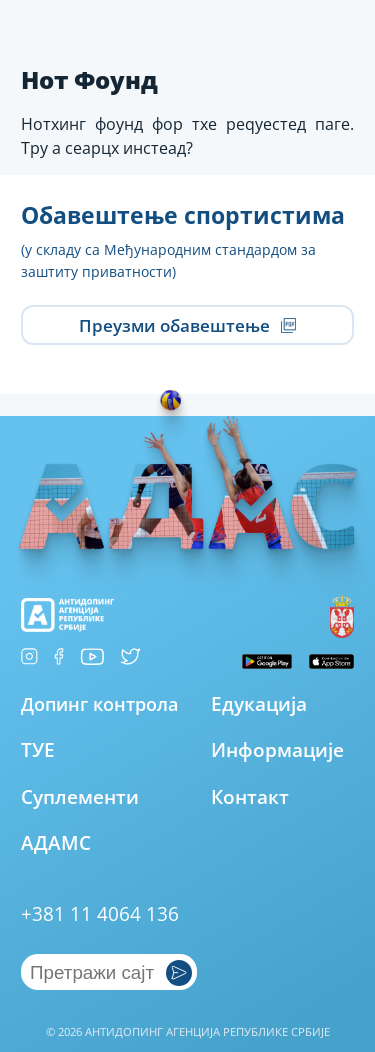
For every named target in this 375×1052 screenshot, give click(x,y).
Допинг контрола (99, 703)
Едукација (259, 703)
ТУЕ (38, 749)
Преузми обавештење (188, 325)
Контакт (250, 796)
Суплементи (80, 796)
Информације (277, 749)
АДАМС (56, 842)
